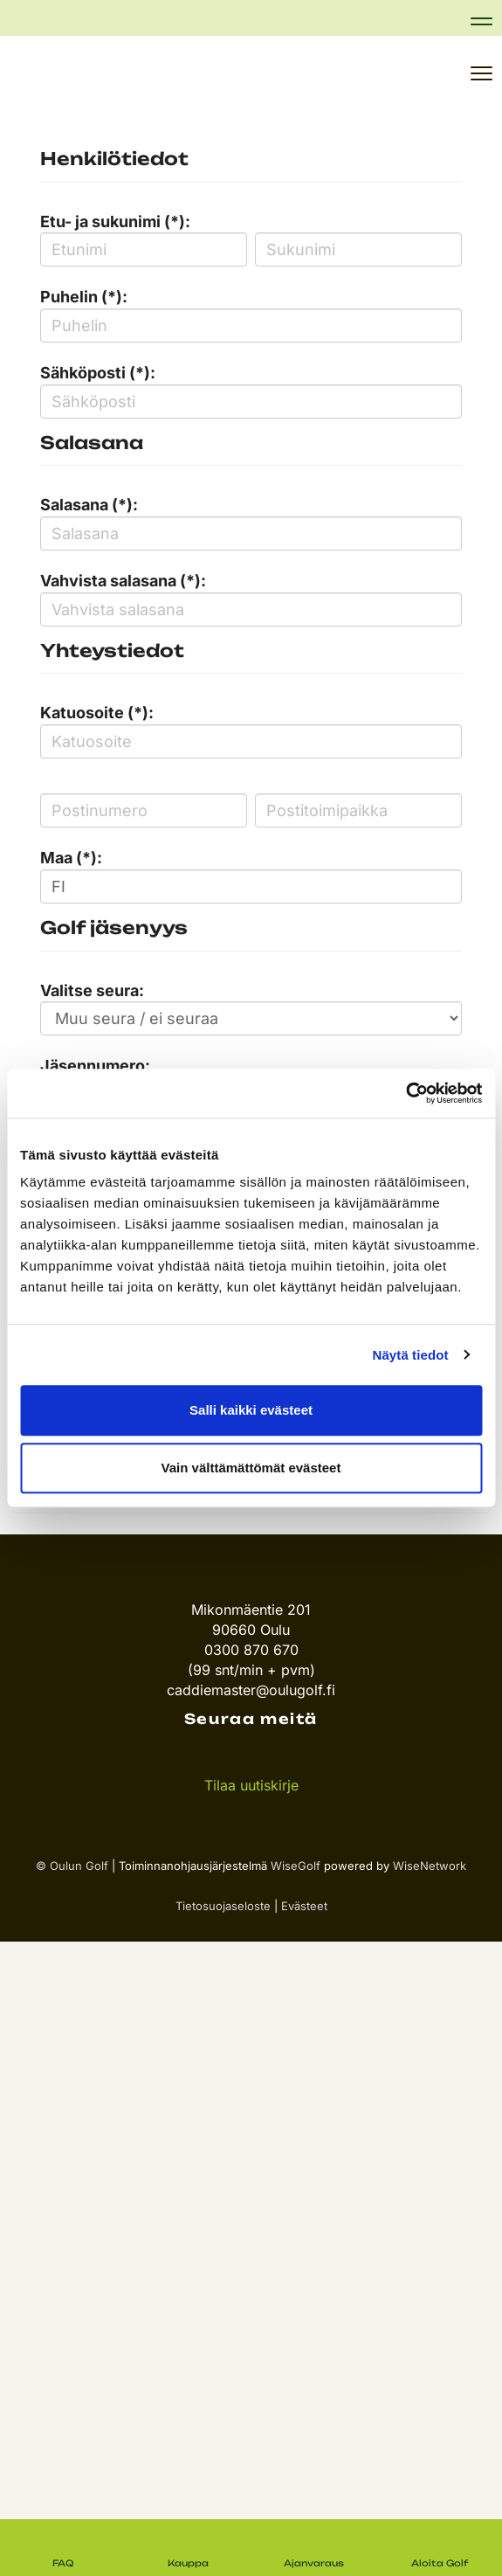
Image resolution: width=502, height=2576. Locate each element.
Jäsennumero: (95, 1065)
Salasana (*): (89, 504)
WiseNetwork (429, 1866)
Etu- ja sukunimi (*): (115, 221)
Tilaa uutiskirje (251, 1785)
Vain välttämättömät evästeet (251, 1467)
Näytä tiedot (411, 1354)
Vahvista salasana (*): (123, 580)
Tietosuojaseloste (223, 1906)
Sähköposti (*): (97, 373)
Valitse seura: (92, 990)
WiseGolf (295, 1866)
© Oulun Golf (72, 1866)
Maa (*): (71, 857)
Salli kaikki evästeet (251, 1409)
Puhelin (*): (83, 296)
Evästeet (304, 1906)
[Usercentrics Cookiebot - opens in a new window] (405, 1093)
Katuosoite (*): (97, 712)
